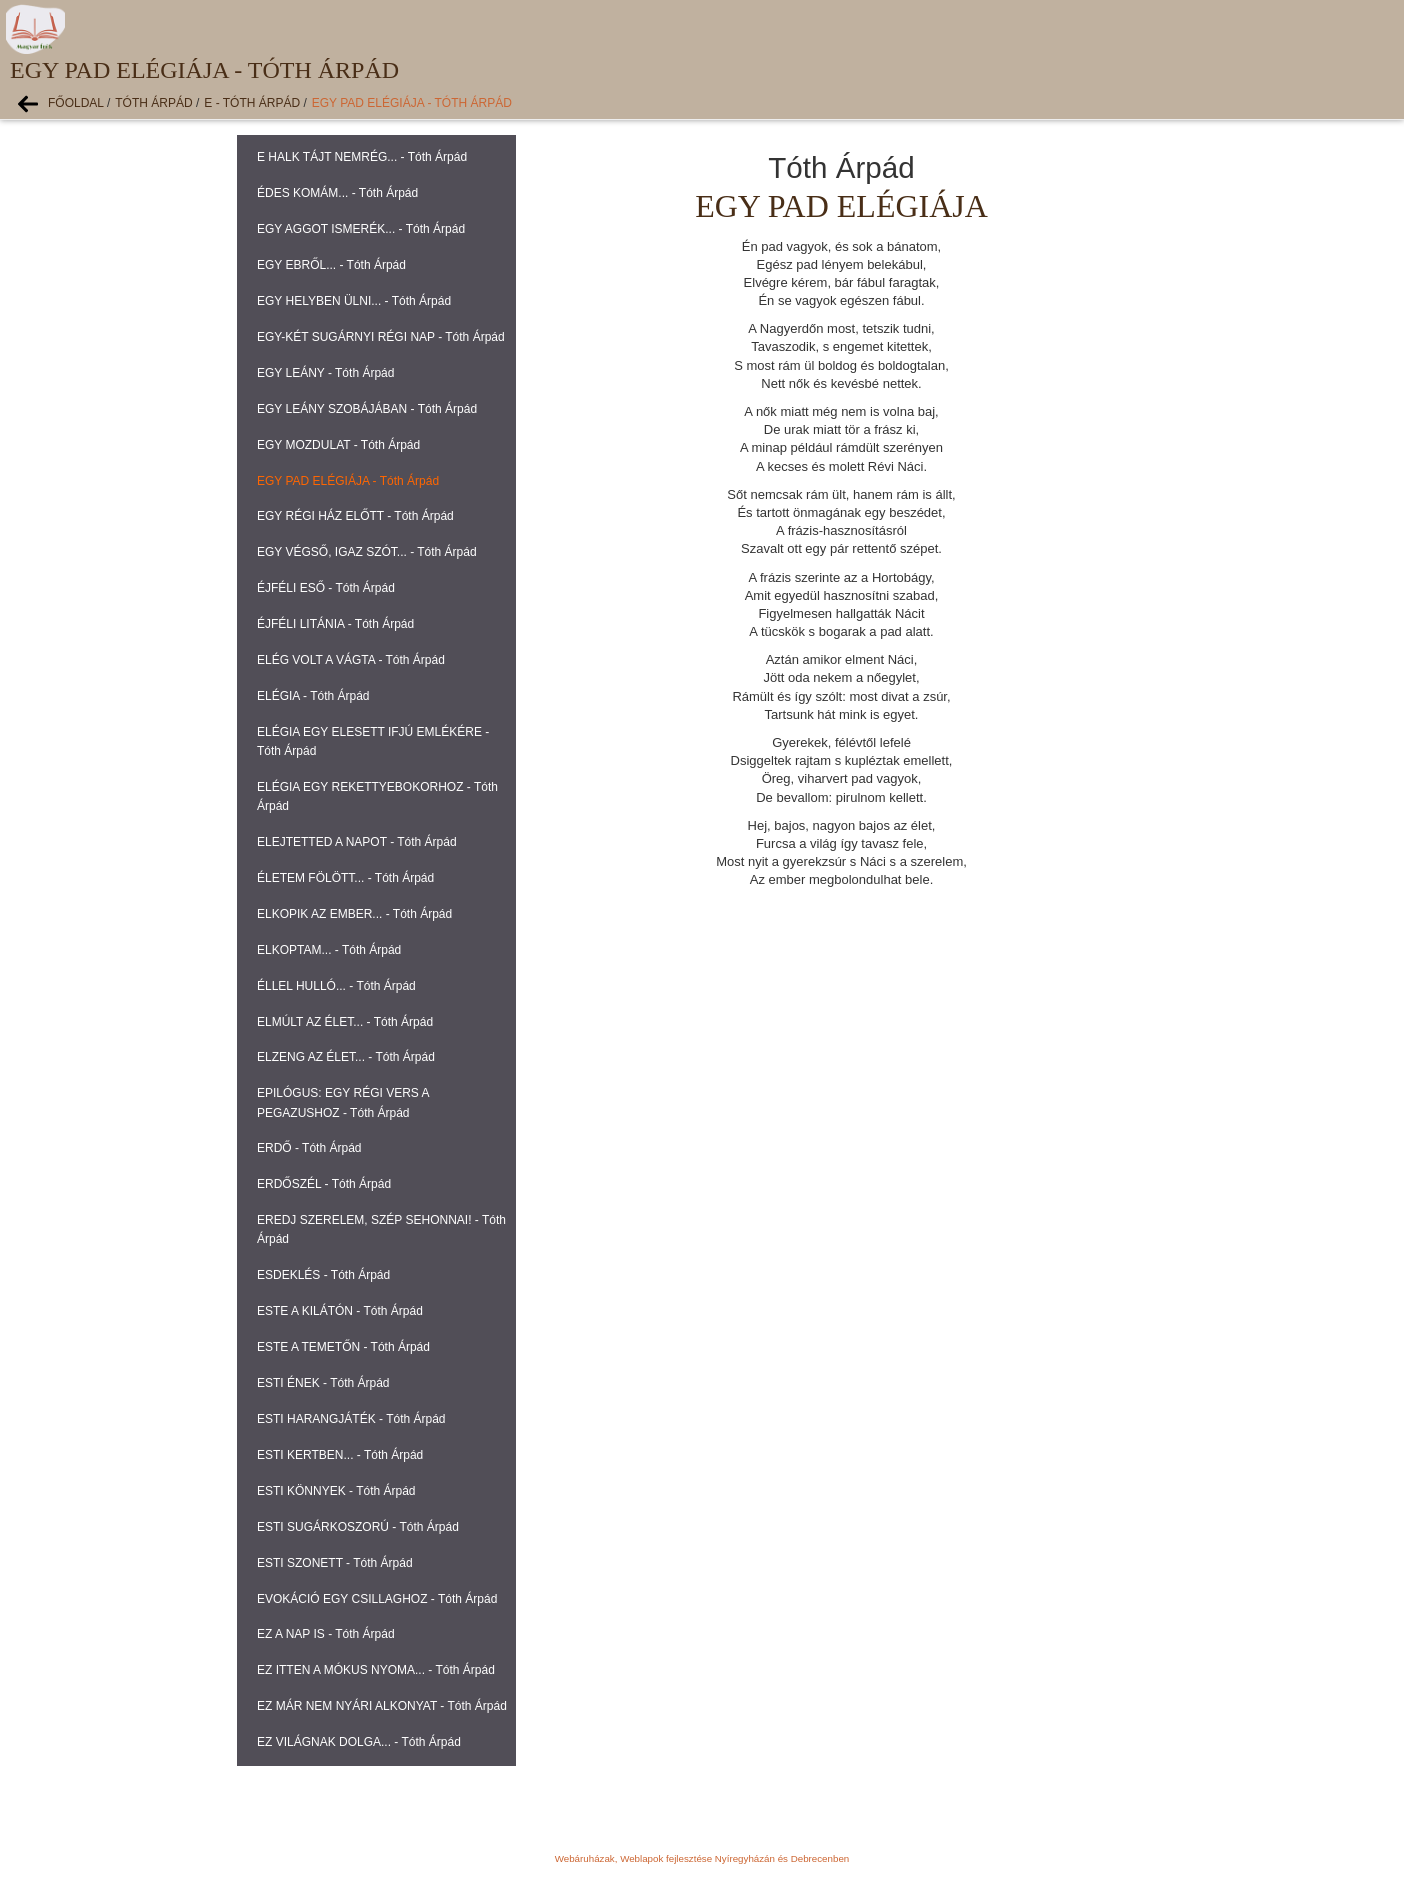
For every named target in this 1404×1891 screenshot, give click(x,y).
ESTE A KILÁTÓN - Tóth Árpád (340, 1311)
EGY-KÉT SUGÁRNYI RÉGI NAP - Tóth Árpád (381, 337)
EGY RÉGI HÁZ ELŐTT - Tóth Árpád (355, 516)
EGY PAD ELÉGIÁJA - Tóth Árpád (412, 103)
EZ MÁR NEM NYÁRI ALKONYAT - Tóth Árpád (382, 1706)
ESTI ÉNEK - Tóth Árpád (323, 1383)
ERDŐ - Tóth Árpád (309, 1148)
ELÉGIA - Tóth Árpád (313, 696)
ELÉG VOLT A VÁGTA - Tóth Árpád (351, 660)
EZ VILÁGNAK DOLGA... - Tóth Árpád (359, 1742)
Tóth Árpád (153, 103)
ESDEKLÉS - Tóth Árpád (323, 1275)
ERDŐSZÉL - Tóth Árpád (324, 1184)
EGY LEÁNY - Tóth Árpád (325, 373)
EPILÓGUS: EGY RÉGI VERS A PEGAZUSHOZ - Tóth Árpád (343, 1102)
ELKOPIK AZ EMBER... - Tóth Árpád (354, 914)
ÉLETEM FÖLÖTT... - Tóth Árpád (345, 878)
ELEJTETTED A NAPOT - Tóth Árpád (357, 842)
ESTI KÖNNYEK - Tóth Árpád (336, 1491)
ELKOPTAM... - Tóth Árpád (329, 950)
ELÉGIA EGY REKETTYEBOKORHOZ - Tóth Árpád (377, 796)
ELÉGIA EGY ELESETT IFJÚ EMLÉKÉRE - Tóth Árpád (373, 741)
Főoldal (76, 103)
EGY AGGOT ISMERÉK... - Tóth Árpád (361, 229)
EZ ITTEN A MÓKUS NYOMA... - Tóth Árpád (376, 1670)
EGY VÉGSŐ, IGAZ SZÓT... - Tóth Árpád (367, 552)
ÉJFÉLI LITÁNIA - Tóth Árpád (335, 624)
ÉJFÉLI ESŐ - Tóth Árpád (326, 588)
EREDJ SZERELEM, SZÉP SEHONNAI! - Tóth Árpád (381, 1229)
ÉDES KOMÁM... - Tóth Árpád (337, 193)
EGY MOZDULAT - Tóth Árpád (338, 445)
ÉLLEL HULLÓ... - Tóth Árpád (336, 986)
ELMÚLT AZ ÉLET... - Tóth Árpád (345, 1022)
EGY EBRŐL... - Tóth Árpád (331, 265)
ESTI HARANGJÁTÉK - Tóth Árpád (351, 1419)
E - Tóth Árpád (252, 103)
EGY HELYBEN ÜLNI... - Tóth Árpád (354, 301)
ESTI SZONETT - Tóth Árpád (335, 1563)
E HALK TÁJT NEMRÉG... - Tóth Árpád (362, 157)
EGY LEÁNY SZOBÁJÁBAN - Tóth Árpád (367, 409)
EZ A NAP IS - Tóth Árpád (326, 1634)
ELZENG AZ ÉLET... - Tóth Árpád (346, 1057)
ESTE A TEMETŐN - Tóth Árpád (343, 1347)
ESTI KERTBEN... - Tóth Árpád (340, 1455)
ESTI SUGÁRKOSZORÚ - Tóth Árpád (358, 1527)
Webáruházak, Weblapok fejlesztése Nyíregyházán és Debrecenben (702, 1858)
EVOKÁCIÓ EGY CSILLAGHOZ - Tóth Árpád (377, 1599)
